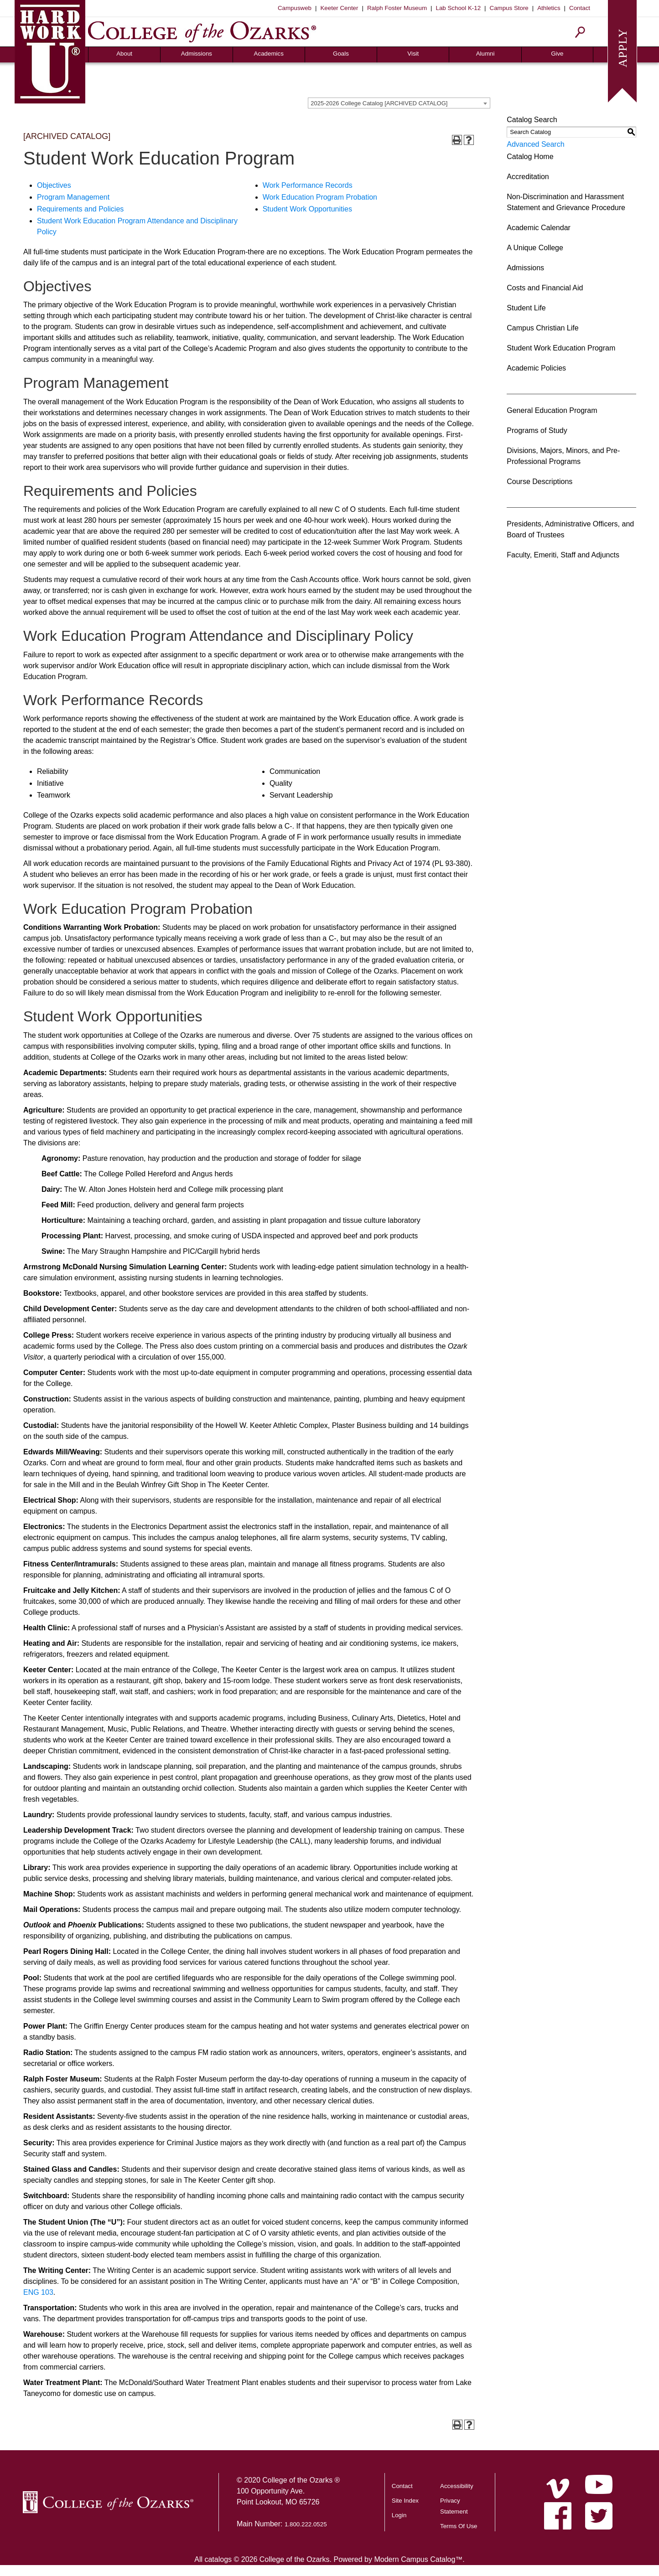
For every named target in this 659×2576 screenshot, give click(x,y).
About (124, 53)
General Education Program (552, 410)
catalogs (218, 2559)
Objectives (54, 185)
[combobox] (399, 103)
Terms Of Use (458, 2526)
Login (399, 2515)
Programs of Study (537, 430)
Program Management (73, 197)
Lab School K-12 (458, 8)
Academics (269, 53)
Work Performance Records (308, 185)
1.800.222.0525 (306, 2524)
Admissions (196, 53)
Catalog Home (530, 156)
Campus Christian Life (542, 328)
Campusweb (294, 8)
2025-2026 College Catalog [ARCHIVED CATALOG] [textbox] (379, 103)
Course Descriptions (539, 481)
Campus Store (509, 8)
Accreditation (528, 176)
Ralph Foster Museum (397, 8)
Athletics (548, 8)
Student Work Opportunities (307, 209)
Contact (579, 8)
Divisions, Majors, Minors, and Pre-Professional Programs (563, 456)
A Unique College (535, 248)
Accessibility (456, 2486)
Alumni (485, 53)
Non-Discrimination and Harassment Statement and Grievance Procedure (566, 202)
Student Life (526, 308)
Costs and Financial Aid (545, 288)
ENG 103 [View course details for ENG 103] (38, 2292)
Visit (413, 53)
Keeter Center (339, 8)
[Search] (580, 32)
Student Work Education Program (561, 348)
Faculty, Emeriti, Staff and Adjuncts (563, 555)
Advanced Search (535, 144)
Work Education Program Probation (320, 197)
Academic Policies (536, 368)
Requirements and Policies (80, 209)
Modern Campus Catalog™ (418, 2559)
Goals (341, 53)
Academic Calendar (539, 228)
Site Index (405, 2500)
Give (557, 53)
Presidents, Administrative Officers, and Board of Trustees (570, 529)
